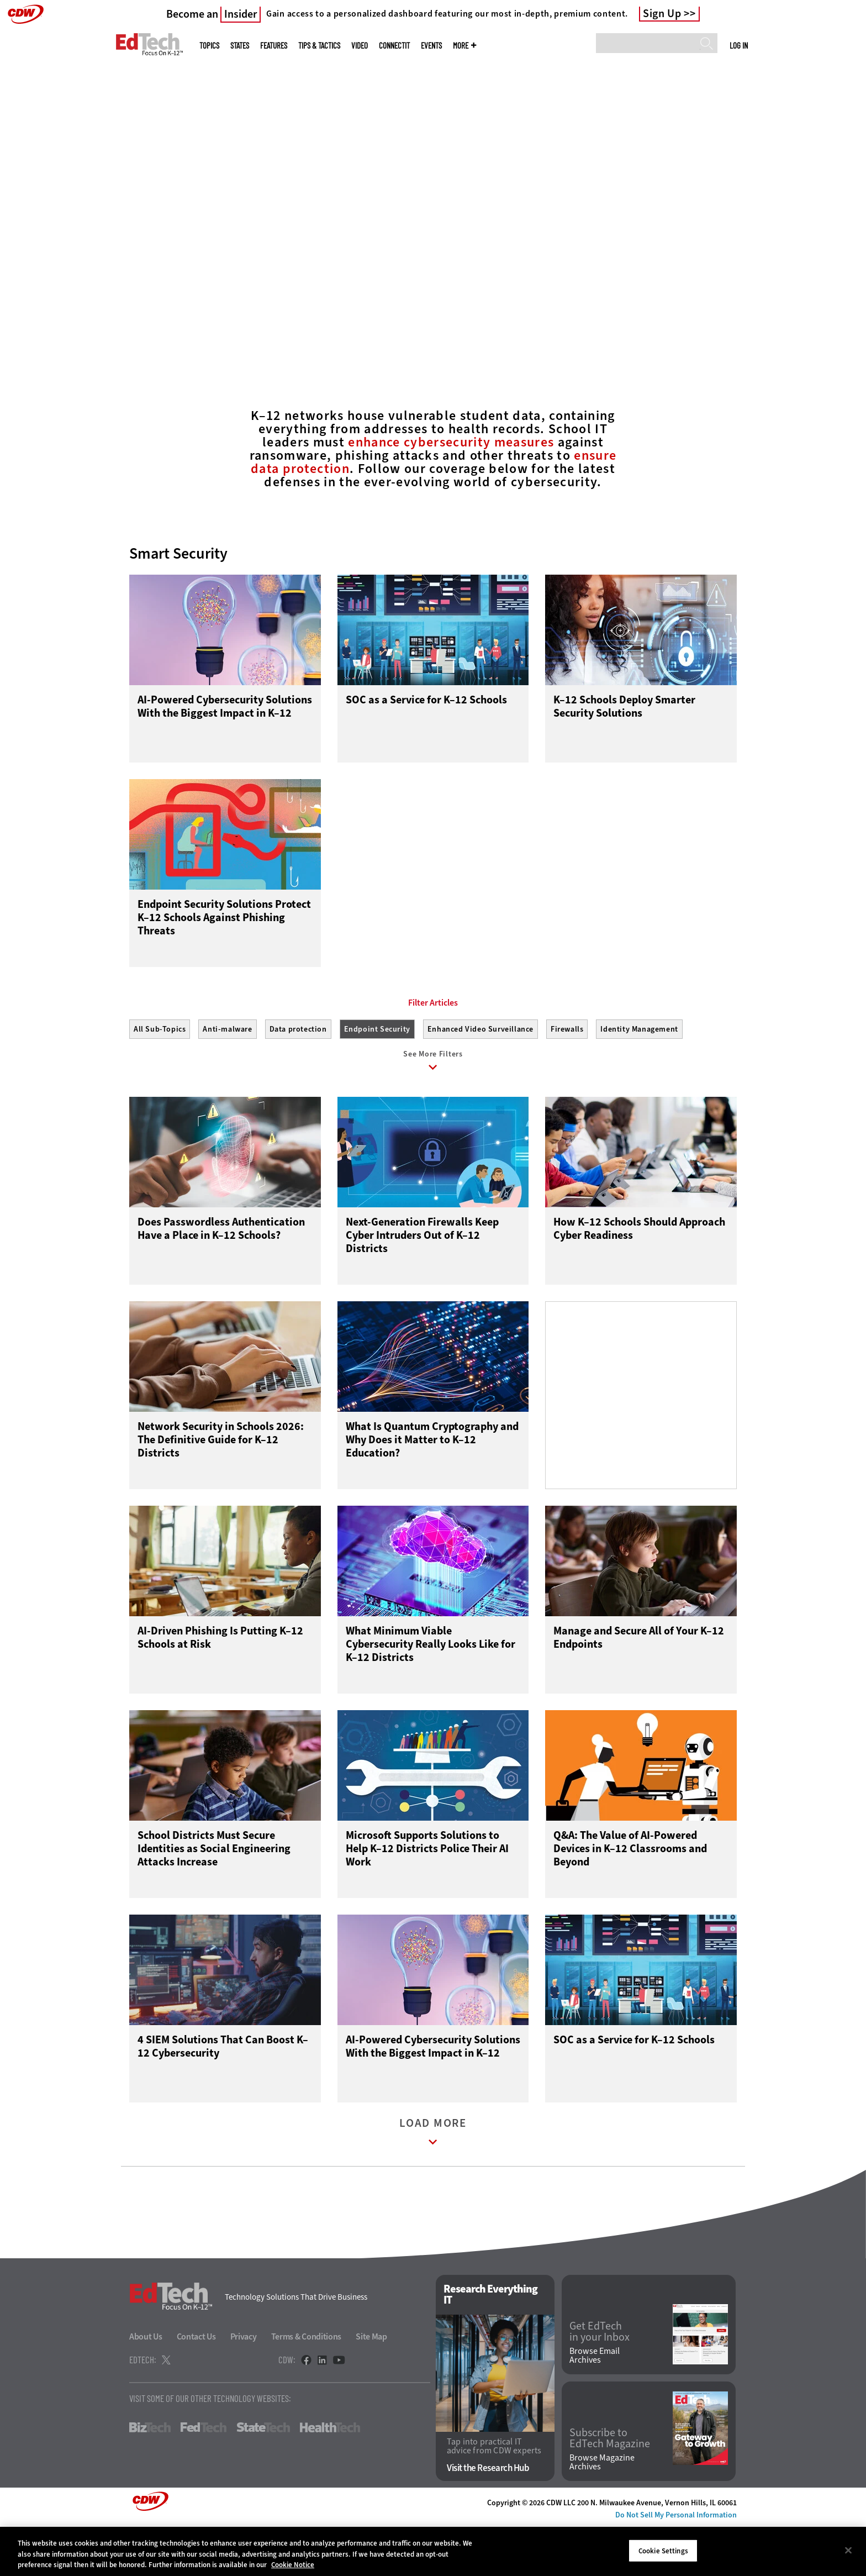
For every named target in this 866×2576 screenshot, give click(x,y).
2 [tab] (439, 331)
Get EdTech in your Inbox (599, 2381)
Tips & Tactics (319, 45)
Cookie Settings (663, 2550)
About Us (145, 2386)
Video (359, 45)
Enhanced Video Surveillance (480, 1079)
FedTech (203, 2477)
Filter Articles (433, 1052)
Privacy (243, 2386)
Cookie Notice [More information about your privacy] (292, 2564)
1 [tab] (421, 331)
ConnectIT (394, 45)
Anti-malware (227, 1079)
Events (431, 45)
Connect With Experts (182, 279)
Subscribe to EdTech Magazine (609, 2488)
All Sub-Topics (160, 1079)
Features (273, 45)
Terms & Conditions (306, 2386)
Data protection (298, 1079)
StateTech (263, 2477)
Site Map (371, 2386)
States (239, 45)
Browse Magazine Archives (602, 2512)
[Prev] (37, 167)
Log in (739, 45)
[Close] (848, 2550)
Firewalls (567, 1079)
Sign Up (662, 14)
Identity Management (639, 1079)
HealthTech (330, 2477)
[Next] (828, 167)
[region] (433, 2551)
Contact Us (196, 2386)
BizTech (150, 2477)
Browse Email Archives (594, 2405)
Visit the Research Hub (488, 2517)
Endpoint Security (377, 1079)
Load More (433, 2184)
